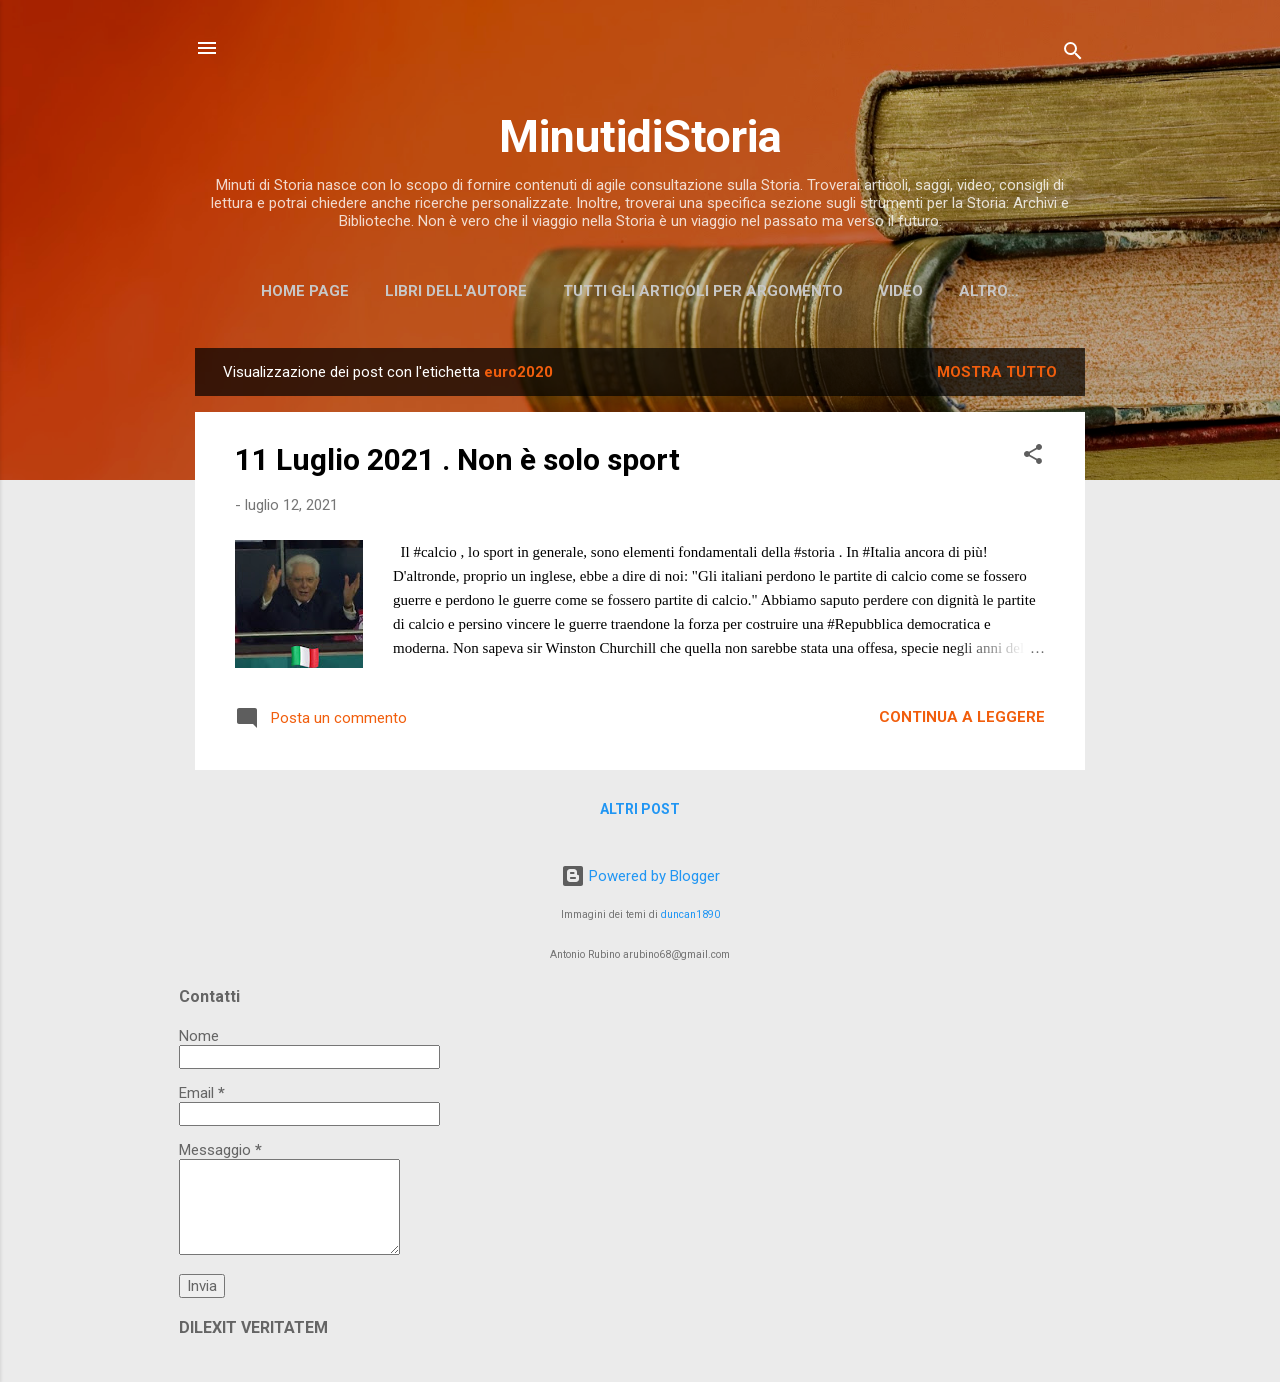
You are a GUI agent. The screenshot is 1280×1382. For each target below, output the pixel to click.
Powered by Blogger (640, 876)
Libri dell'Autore (456, 291)
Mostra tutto (997, 372)
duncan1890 (690, 914)
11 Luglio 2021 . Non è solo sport (457, 459)
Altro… (989, 291)
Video (901, 291)
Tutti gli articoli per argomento (703, 291)
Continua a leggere (962, 717)
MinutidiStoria (640, 136)
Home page (305, 291)
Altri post (640, 809)
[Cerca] (1073, 54)
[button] (1033, 457)
